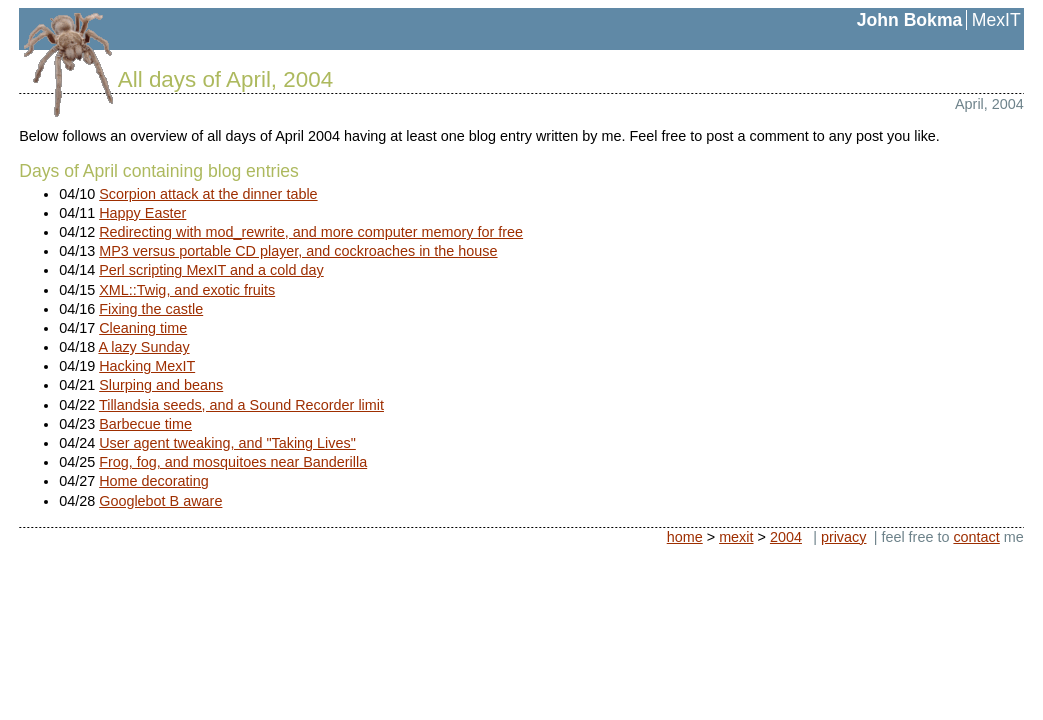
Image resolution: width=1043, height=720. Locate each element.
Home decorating (154, 481)
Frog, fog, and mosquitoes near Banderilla (233, 462)
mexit (736, 537)
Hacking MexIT (147, 366)
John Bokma (910, 20)
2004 (786, 537)
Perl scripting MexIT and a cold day (211, 270)
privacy (844, 537)
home (685, 537)
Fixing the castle (151, 309)
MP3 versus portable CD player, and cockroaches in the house (298, 251)
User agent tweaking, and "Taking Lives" (227, 443)
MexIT (996, 20)
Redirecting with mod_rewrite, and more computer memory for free (311, 232)
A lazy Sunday (143, 347)
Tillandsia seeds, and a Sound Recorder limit (241, 405)
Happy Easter (142, 213)
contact (976, 537)
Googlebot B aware (160, 501)
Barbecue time (145, 424)
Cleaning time (143, 328)
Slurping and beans (161, 385)
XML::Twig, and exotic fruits (187, 290)
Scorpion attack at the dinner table (208, 194)
